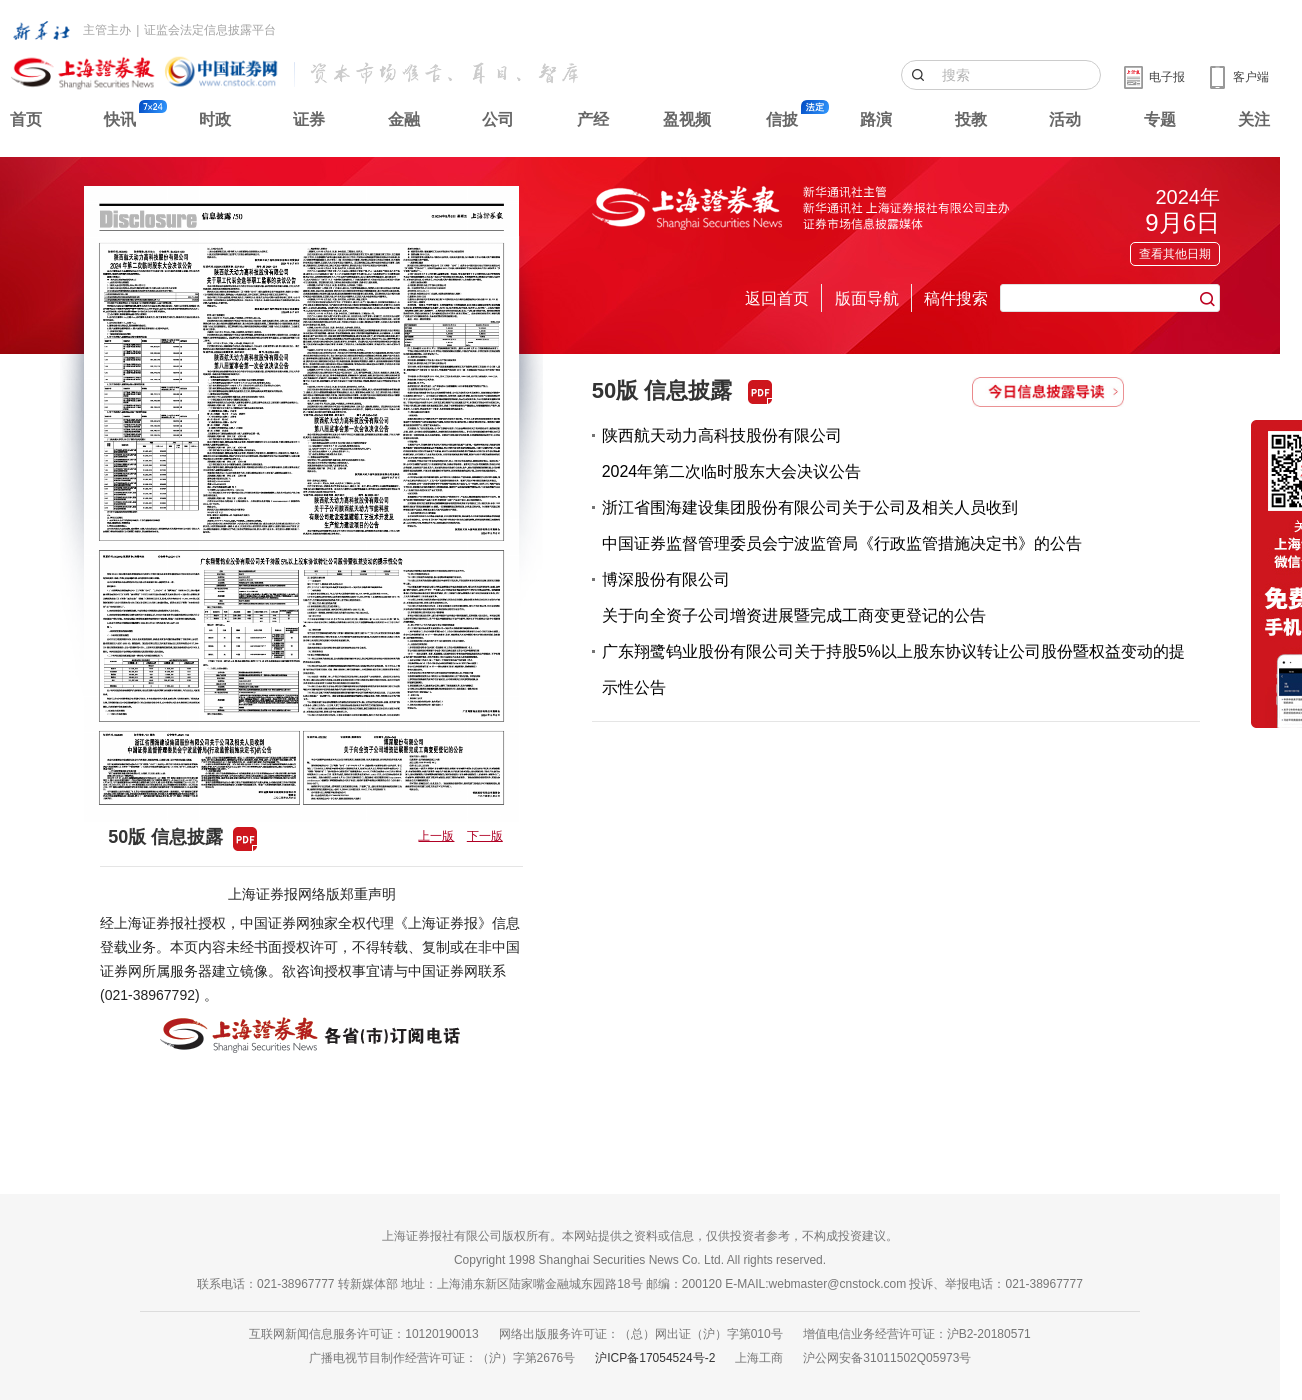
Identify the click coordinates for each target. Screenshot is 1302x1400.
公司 (498, 119)
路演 (876, 119)
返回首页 (777, 298)
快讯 (120, 119)
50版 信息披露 (662, 390)
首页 (26, 119)
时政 (215, 119)
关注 (1254, 119)
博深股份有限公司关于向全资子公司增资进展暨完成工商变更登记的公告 (794, 597)
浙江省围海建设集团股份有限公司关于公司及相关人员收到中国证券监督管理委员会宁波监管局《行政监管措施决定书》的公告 (842, 525)
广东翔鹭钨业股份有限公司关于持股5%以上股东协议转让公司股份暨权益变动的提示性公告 (893, 669)
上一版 (436, 836)
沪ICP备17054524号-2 (655, 1358)
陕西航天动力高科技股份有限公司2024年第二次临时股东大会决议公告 (732, 453)
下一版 (485, 836)
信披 (782, 119)
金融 (404, 119)
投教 (971, 119)
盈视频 (687, 119)
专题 (1160, 119)
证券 (309, 119)
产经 (593, 119)
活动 (1065, 119)
